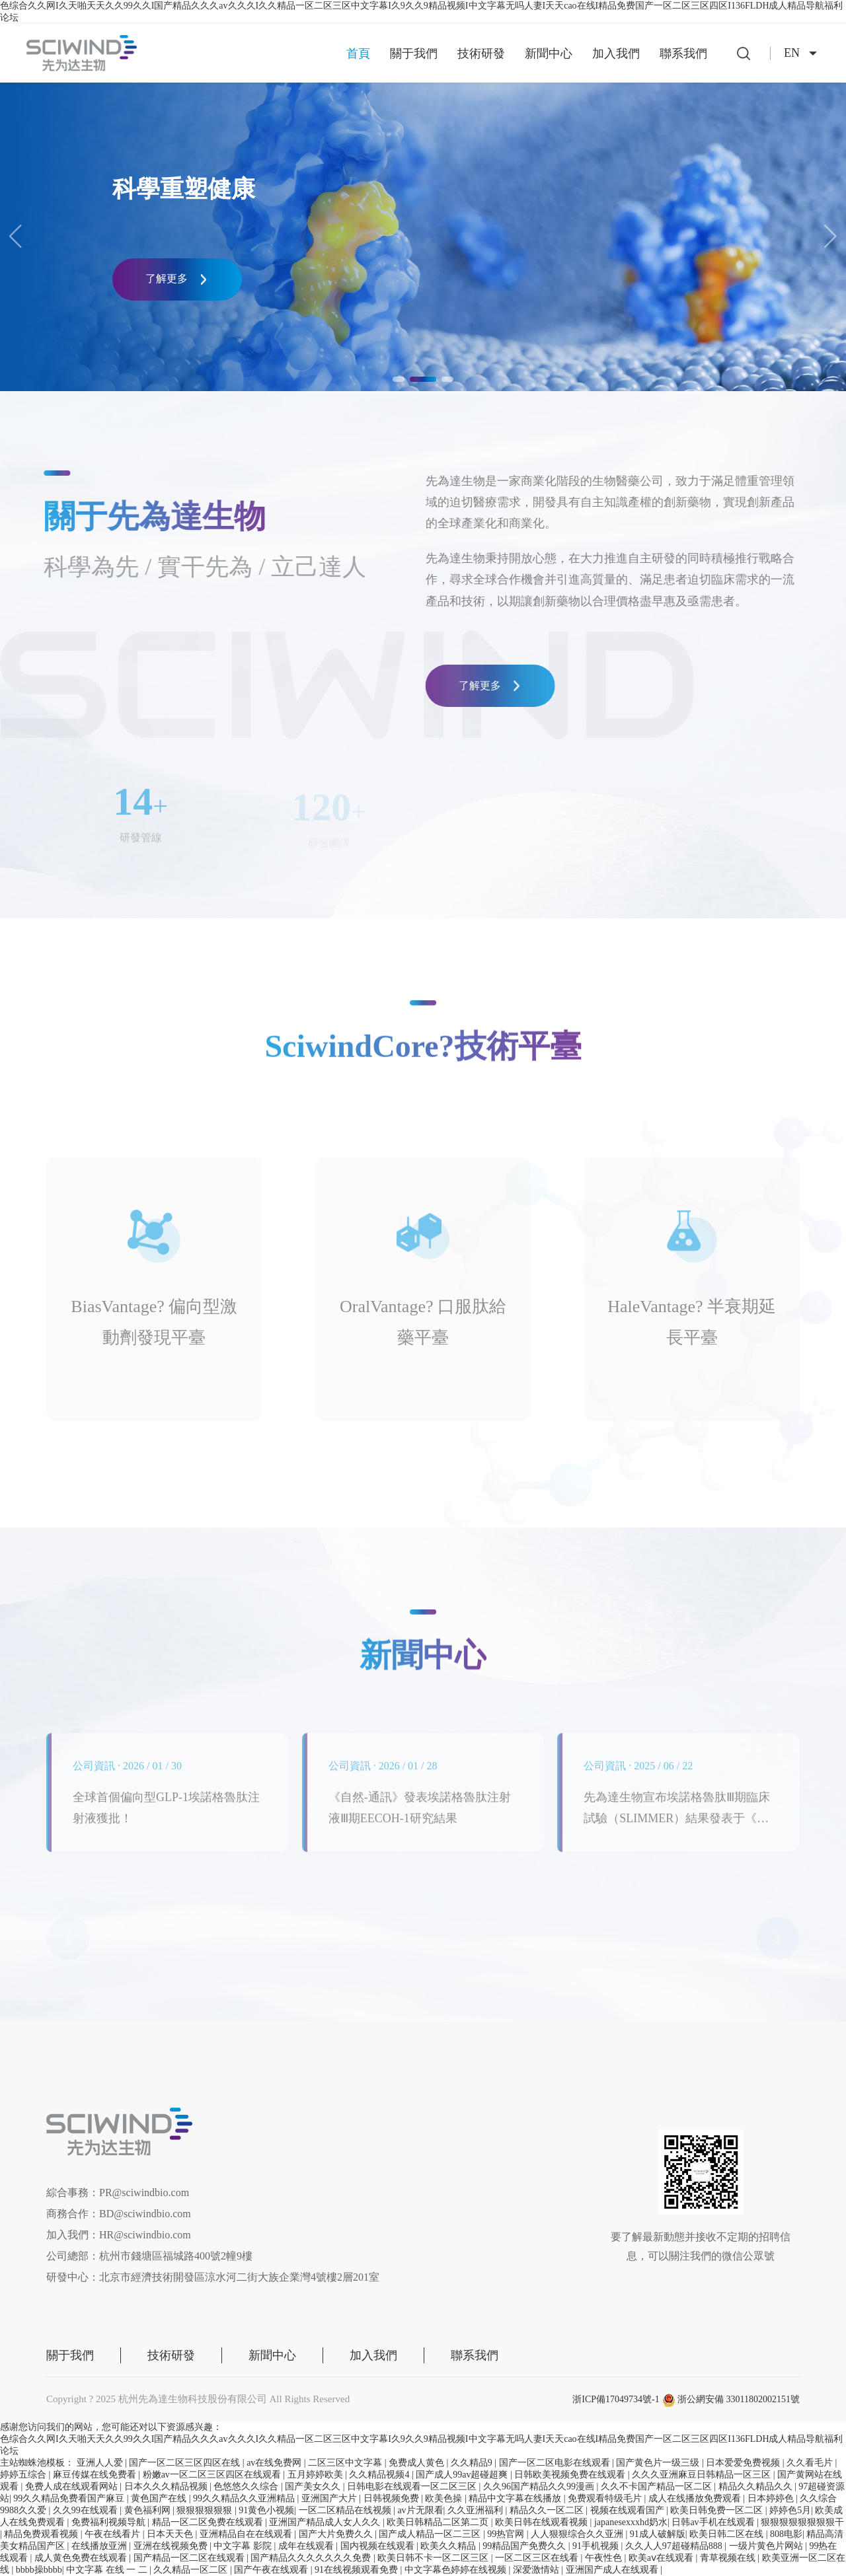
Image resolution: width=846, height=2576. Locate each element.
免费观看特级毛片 (606, 2498)
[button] (830, 236)
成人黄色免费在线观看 (82, 2558)
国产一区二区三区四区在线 (186, 2463)
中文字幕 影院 (243, 2546)
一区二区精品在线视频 (346, 2510)
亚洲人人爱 (101, 2463)
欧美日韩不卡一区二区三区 (434, 2558)
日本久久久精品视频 (167, 2486)
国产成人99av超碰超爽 (463, 2475)
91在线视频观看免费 (358, 2570)
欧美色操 (445, 2498)
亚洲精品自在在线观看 (247, 2534)
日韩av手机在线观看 (714, 2522)
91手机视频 (596, 2546)
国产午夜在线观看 (272, 2570)
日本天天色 (171, 2534)
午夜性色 (605, 2558)
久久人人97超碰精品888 (675, 2546)
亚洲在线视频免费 (172, 2546)
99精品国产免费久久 (525, 2546)
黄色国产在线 (160, 2498)
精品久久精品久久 (756, 2486)
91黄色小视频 (266, 2510)
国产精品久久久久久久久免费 (311, 2558)
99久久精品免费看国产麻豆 (70, 2498)
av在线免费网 (275, 2463)
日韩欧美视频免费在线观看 (571, 2475)
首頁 (358, 53)
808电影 (786, 2534)
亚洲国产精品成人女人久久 (326, 2522)
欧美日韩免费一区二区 (717, 2510)
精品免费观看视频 (42, 2534)
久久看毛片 (811, 2463)
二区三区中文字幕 (346, 2463)
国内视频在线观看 (378, 2546)
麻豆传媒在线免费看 (96, 2475)
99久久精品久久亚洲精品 (245, 2498)
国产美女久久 (314, 2486)
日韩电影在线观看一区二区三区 (413, 2486)
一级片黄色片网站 (767, 2546)
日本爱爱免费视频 (744, 2463)
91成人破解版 (657, 2534)
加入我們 (616, 53)
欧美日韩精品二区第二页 (439, 2522)
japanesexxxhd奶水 (631, 2522)
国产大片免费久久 (337, 2534)
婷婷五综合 (24, 2475)
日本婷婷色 (772, 2498)
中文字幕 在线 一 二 (107, 2570)
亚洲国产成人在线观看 (613, 2570)
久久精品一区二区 (191, 2570)
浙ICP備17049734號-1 (615, 2399)
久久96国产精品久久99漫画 (540, 2486)
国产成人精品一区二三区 (431, 2534)
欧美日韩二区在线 (727, 2534)
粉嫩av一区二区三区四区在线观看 (213, 2475)
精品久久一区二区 (548, 2510)
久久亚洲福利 (476, 2510)
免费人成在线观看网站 (72, 2486)
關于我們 (414, 53)
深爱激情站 (537, 2570)
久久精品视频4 (380, 2475)
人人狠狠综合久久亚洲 (578, 2534)
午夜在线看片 (114, 2534)
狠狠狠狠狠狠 (205, 2510)
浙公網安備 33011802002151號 (731, 2399)
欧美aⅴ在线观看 (662, 2558)
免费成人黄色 (418, 2463)
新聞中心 (548, 53)
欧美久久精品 (449, 2546)
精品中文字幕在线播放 (516, 2498)
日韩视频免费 (393, 2498)
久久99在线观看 (86, 2510)
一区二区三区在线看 (538, 2558)
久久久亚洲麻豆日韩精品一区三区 (702, 2475)
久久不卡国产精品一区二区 (657, 2486)
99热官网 (507, 2534)
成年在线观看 (307, 2546)
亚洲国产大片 (330, 2498)
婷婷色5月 (790, 2510)
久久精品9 (473, 2463)
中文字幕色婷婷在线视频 (456, 2570)
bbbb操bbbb (39, 2570)
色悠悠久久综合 (247, 2486)
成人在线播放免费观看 (696, 2498)
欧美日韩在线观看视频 (542, 2522)
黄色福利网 (148, 2510)
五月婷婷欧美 (317, 2475)
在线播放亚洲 (100, 2546)
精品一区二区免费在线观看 (209, 2522)
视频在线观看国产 (628, 2510)
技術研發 (481, 53)
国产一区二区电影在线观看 (556, 2463)
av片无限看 (420, 2510)
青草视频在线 (729, 2558)
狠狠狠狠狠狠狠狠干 (802, 2522)
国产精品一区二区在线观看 (190, 2558)
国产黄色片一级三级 (659, 2463)
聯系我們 (683, 53)
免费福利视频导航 (109, 2522)
